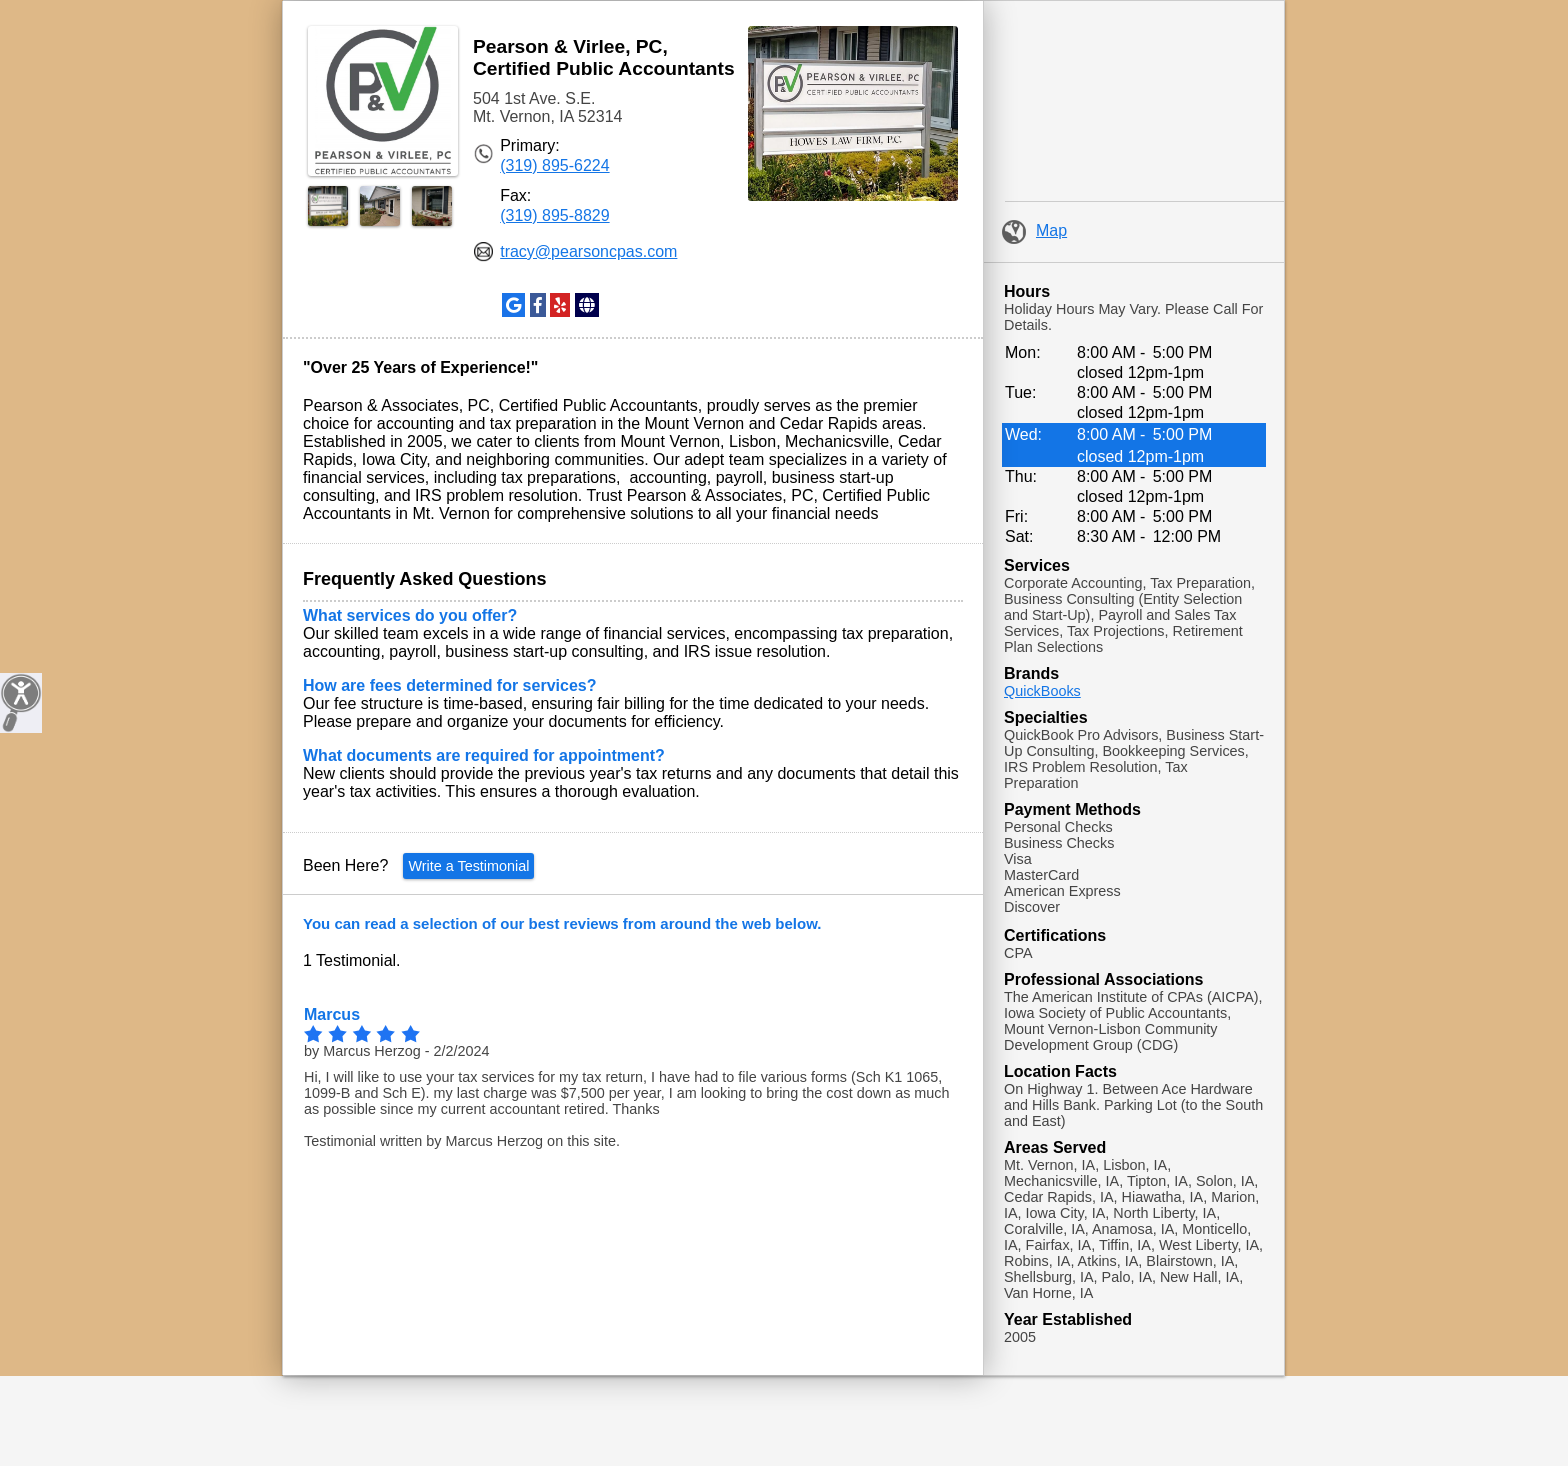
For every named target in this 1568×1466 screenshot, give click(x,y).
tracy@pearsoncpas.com (588, 251)
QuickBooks (1042, 691)
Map (1034, 230)
